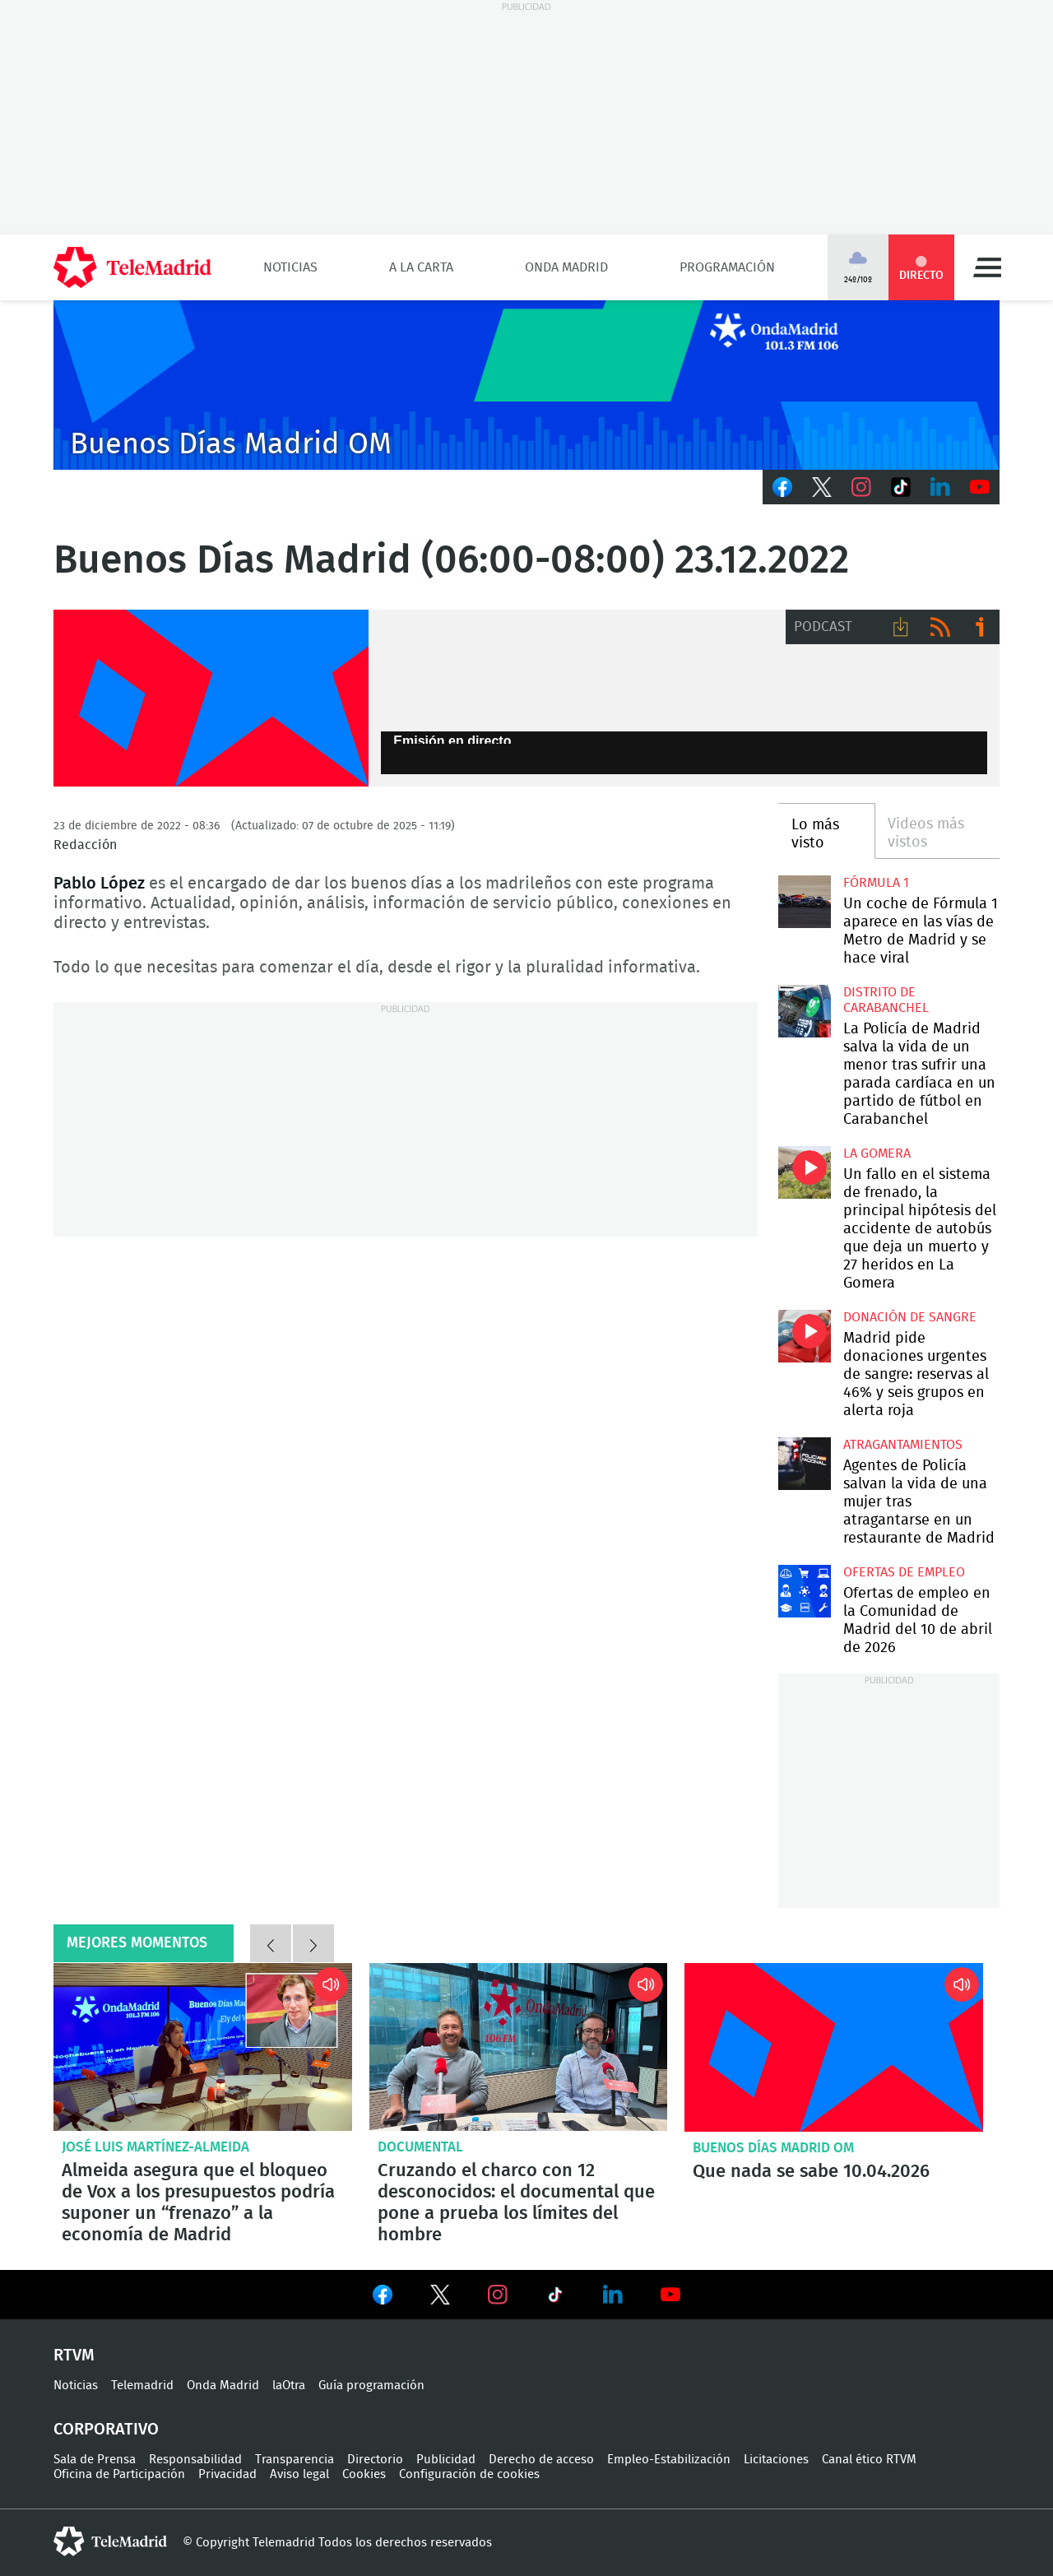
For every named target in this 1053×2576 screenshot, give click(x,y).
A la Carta (421, 267)
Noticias (290, 267)
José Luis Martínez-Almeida (155, 2147)
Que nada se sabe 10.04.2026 (833, 2047)
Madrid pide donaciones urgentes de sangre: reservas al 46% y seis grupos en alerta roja (804, 1336)
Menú (987, 267)
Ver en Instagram (497, 2294)
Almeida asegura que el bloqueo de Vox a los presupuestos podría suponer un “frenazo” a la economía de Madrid (202, 2047)
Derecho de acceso (541, 2459)
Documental (420, 2147)
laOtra (288, 2385)
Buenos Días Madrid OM (773, 2148)
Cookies (364, 2474)
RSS (940, 627)
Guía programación (371, 2385)
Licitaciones (776, 2459)
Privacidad (227, 2474)
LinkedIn (940, 487)
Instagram (861, 487)
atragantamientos (903, 1444)
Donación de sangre (909, 1317)
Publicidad (445, 2459)
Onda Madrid (566, 267)
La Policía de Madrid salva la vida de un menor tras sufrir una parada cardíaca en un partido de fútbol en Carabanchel (804, 1011)
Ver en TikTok (555, 2298)
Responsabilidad (195, 2459)
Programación (727, 267)
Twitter (822, 487)
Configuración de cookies (469, 2474)
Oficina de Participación (119, 2474)
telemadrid (110, 2541)
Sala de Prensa (94, 2459)
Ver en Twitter (440, 2298)
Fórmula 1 (876, 882)
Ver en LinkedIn (612, 2294)
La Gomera (877, 1153)
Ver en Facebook (382, 2298)
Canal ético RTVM (869, 2459)
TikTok (901, 487)
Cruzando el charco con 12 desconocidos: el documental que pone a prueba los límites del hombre (518, 2047)
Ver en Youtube (670, 2294)
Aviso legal (299, 2474)
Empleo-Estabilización (669, 2459)
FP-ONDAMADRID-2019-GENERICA (211, 698)
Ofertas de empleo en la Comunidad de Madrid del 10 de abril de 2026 (804, 1591)
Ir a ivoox (980, 627)
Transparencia (294, 2459)
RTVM (74, 2355)
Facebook (782, 487)
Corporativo (106, 2429)
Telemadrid (142, 2385)
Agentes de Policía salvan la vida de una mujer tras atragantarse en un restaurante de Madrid (804, 1463)
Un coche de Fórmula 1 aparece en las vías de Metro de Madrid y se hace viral (804, 901)
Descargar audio (901, 627)
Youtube (980, 487)
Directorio (375, 2459)
